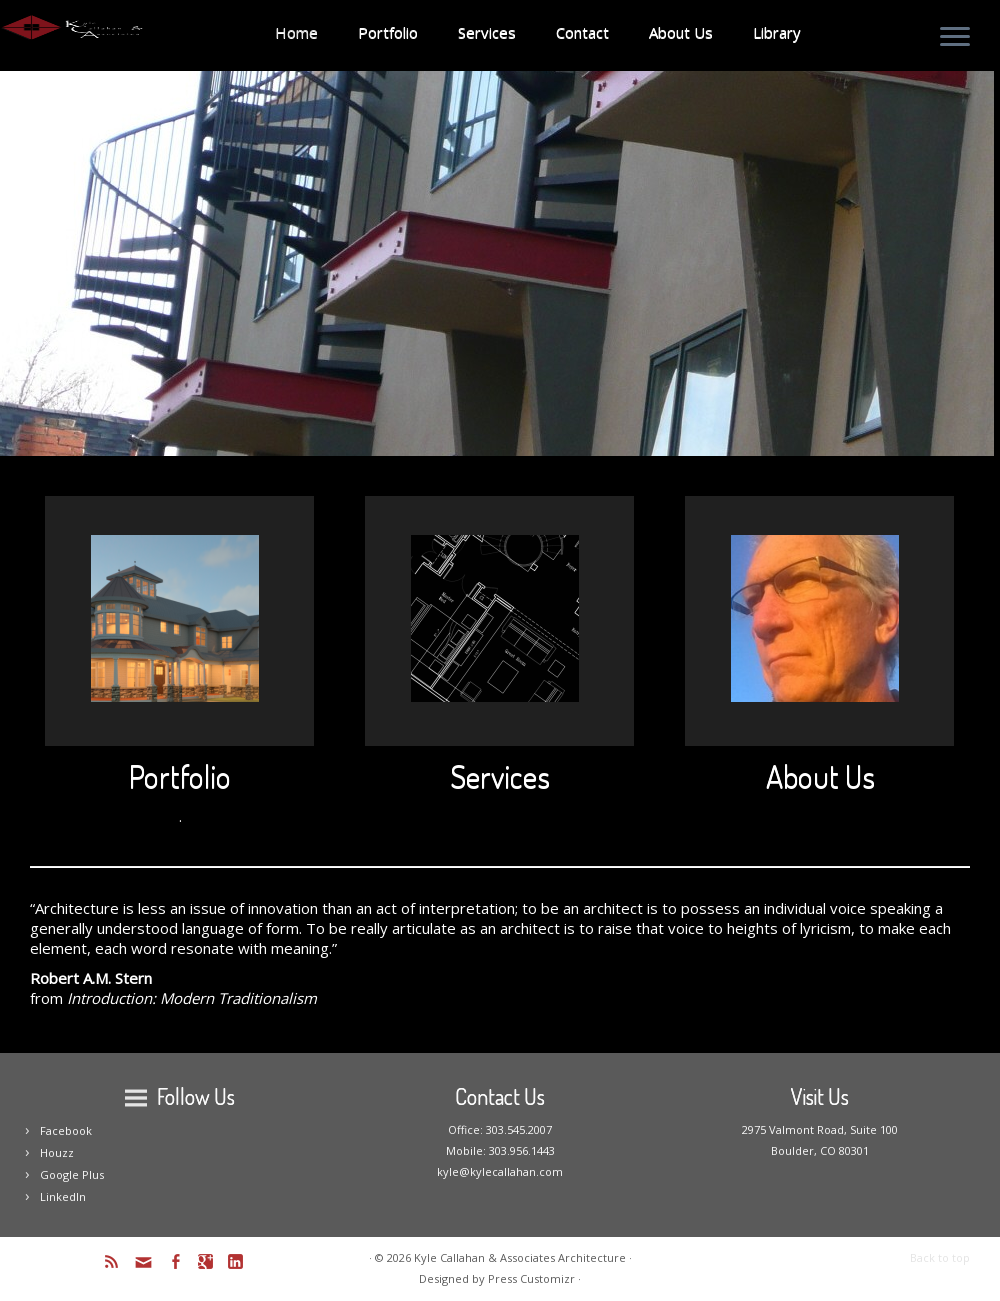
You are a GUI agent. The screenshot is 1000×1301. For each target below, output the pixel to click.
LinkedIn (63, 1196)
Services (487, 32)
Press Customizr (531, 1278)
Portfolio (388, 32)
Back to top (940, 1257)
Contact (582, 32)
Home (296, 32)
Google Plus (72, 1174)
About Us (681, 32)
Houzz (57, 1152)
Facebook (66, 1130)
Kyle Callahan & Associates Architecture (520, 1257)
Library (777, 32)
